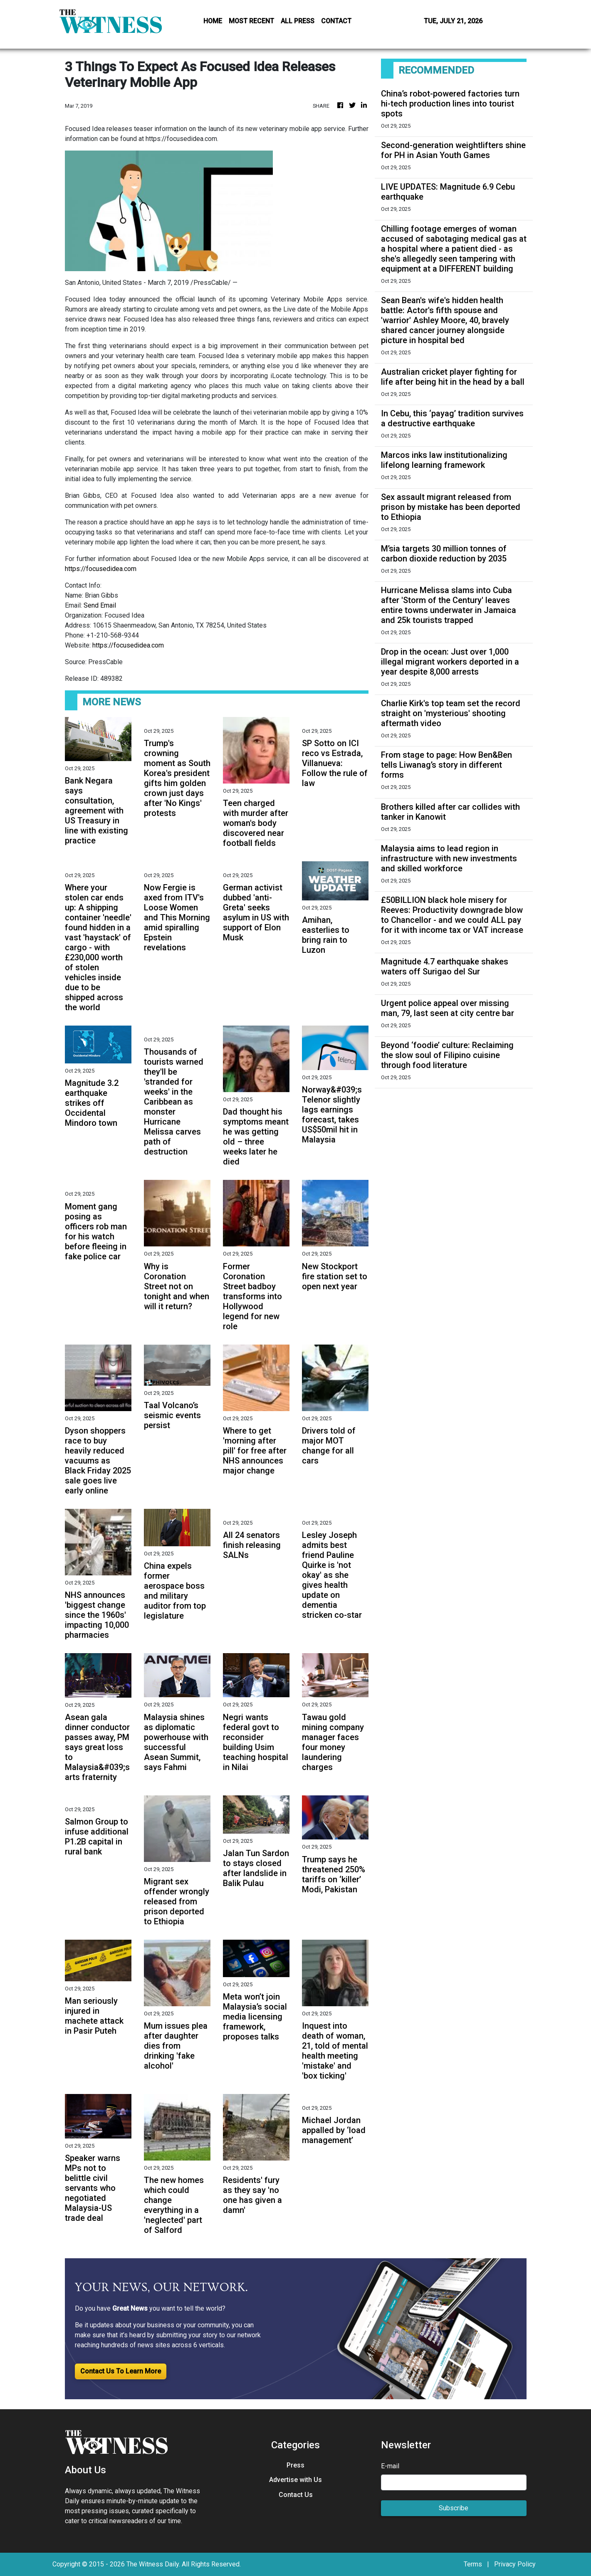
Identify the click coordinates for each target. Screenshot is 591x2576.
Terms (473, 2564)
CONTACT (336, 21)
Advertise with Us (295, 2480)
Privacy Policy (515, 2564)
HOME (212, 21)
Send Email (100, 605)
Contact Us (296, 2495)
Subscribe (453, 2508)
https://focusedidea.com (100, 569)
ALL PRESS (297, 21)
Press (295, 2465)
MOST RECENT (251, 21)
